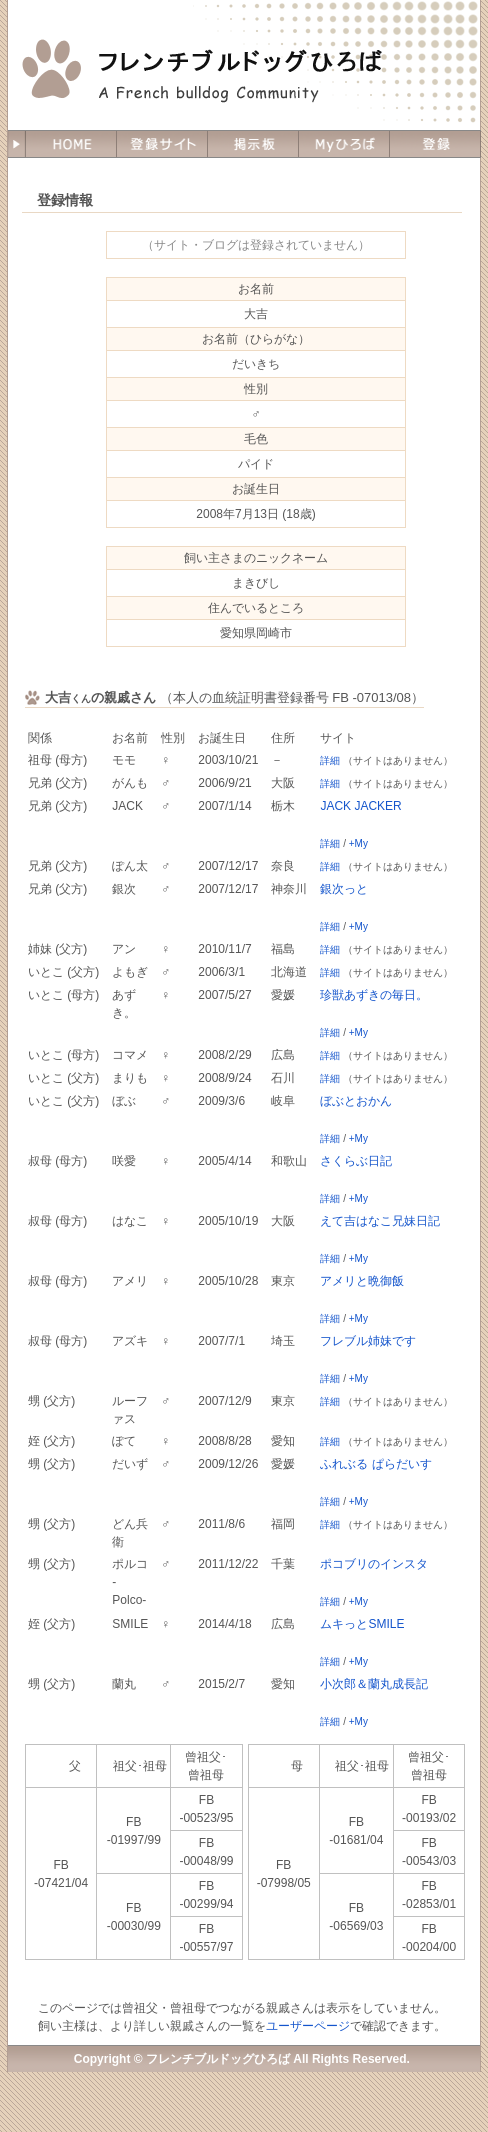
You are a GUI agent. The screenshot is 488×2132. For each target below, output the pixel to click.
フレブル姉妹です (368, 1341)
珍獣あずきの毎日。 (374, 995)
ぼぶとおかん (356, 1101)
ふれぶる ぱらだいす (375, 1464)
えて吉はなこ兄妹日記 (380, 1221)
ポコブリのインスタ (374, 1564)
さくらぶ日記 (356, 1161)
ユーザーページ (308, 2026)
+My (358, 843)
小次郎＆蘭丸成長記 (374, 1684)
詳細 (330, 760)
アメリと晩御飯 (362, 1281)
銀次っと (344, 889)
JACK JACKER (360, 806)
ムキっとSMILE (362, 1624)
